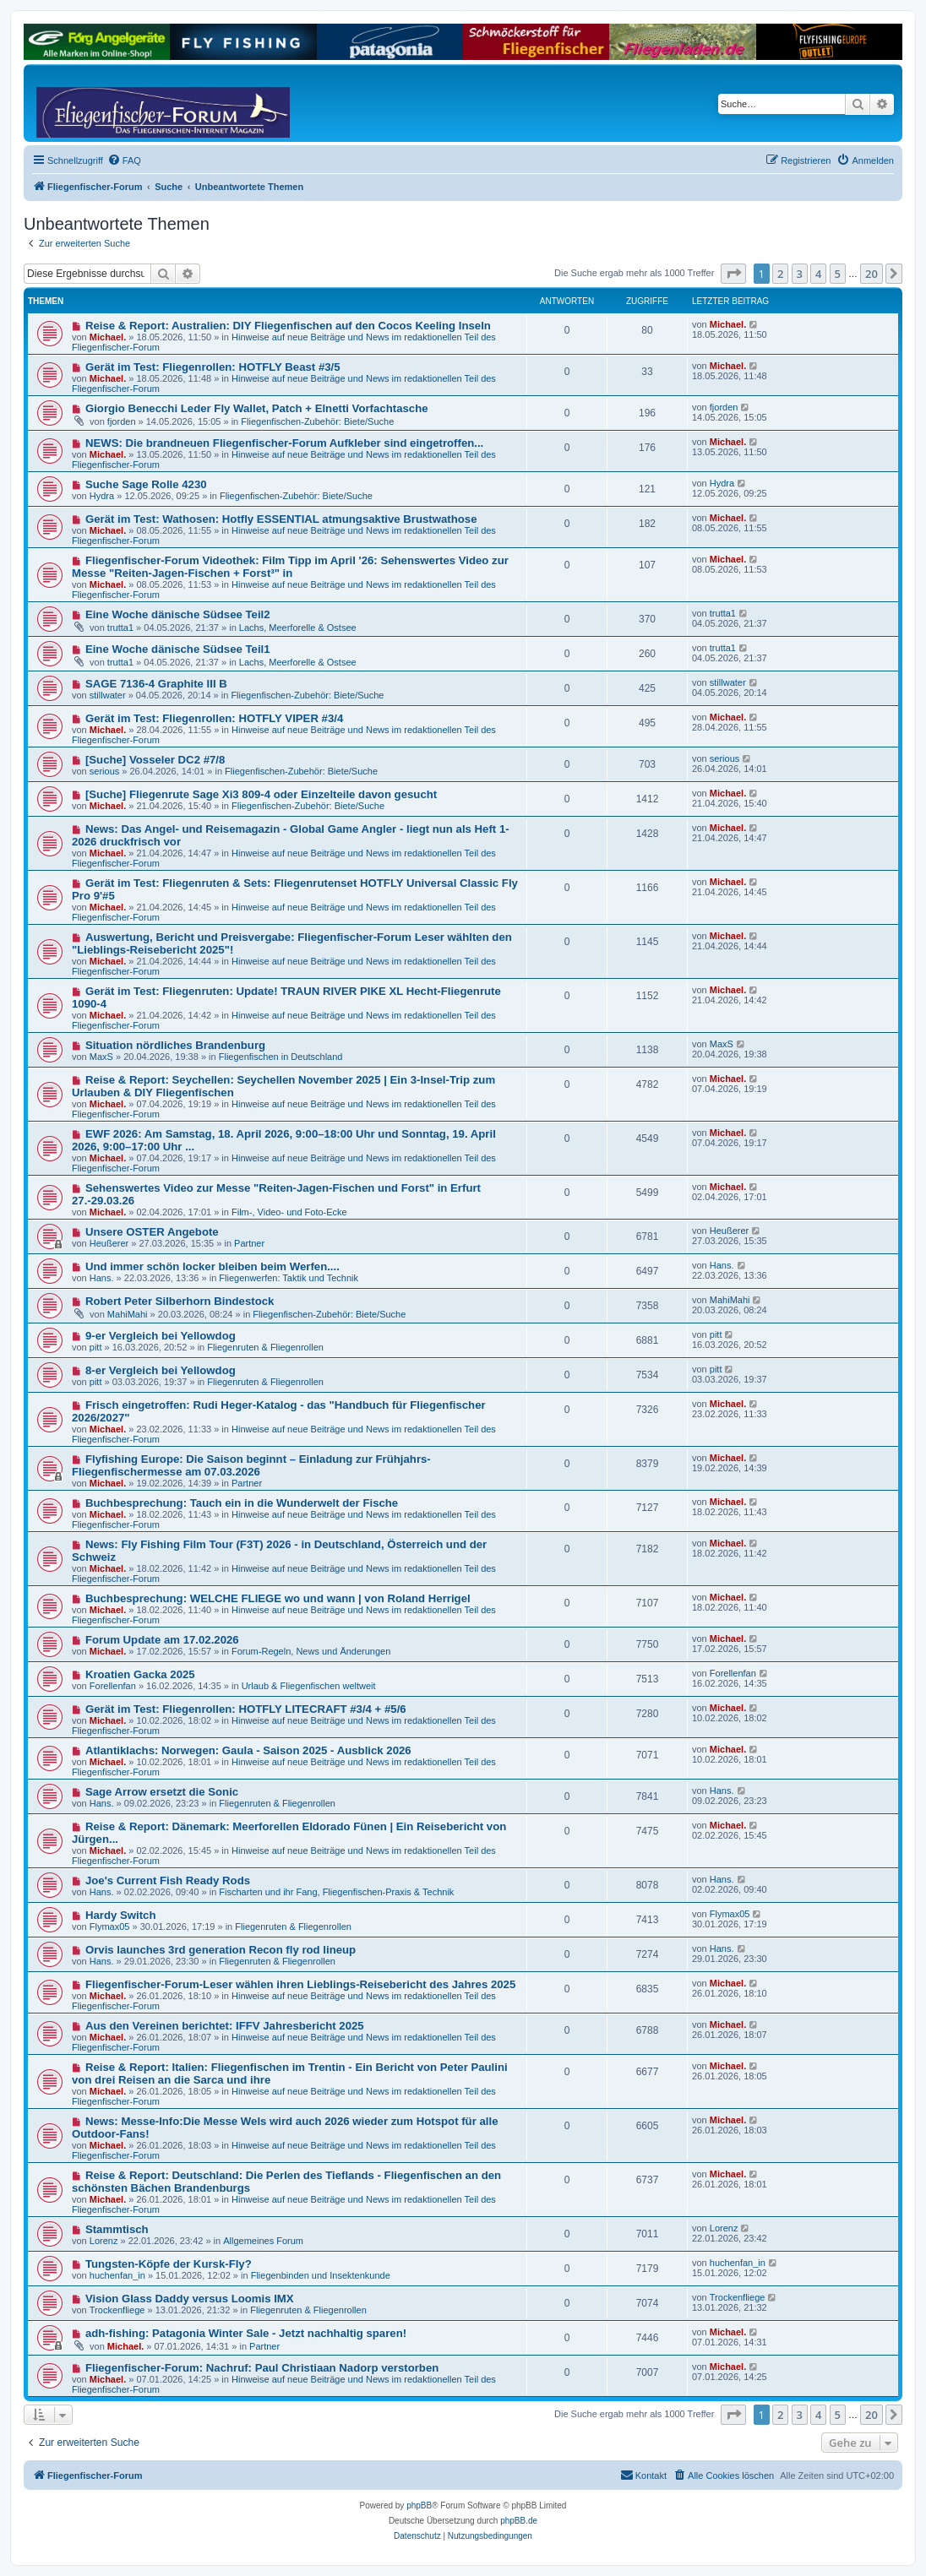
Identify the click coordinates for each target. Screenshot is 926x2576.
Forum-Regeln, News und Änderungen (311, 1651)
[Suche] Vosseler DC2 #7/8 (155, 759)
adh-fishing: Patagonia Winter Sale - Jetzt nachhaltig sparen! (245, 2333)
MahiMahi (127, 1314)
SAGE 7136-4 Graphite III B (156, 683)
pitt (96, 1347)
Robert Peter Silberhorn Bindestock (180, 1301)
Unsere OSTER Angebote (152, 1232)
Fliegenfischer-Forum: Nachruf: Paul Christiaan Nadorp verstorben (261, 2367)
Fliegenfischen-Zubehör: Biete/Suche (317, 421)
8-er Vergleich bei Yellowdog (160, 1370)
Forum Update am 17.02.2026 (162, 1639)
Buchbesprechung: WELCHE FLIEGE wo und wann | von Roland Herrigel (278, 1598)
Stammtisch (117, 2229)
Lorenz (104, 2241)
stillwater (108, 695)
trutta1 (120, 627)
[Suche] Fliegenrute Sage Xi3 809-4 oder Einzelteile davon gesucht (261, 794)
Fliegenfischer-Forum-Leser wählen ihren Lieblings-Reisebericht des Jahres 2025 (300, 1984)
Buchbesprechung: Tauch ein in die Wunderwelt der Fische (241, 1503)
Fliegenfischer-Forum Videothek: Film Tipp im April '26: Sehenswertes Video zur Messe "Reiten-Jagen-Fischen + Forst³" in (290, 566)
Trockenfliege (117, 2310)
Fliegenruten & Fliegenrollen (265, 1347)
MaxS (101, 1057)
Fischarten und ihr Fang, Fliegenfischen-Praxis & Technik (336, 1892)
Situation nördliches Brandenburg (175, 1045)
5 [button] (838, 273)
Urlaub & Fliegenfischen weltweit (309, 1686)
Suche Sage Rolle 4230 (146, 484)
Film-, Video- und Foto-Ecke (289, 1212)
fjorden (121, 421)
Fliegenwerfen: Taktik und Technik (288, 1278)
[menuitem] (124, 160)
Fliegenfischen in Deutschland (281, 1057)
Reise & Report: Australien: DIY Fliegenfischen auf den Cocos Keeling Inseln (288, 325)
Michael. (108, 337)
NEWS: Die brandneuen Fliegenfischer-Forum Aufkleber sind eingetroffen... (284, 443)
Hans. (102, 1278)
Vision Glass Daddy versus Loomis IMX (189, 2298)
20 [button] (871, 273)
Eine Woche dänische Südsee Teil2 (177, 614)
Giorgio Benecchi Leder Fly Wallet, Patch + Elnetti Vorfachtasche (256, 408)
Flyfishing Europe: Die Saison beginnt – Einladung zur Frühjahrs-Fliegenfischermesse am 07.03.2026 (251, 1465)
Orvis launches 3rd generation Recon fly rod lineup (220, 1949)
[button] (733, 274)
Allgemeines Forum (263, 2241)
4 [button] (818, 273)
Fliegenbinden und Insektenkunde (320, 2275)
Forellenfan (113, 1686)
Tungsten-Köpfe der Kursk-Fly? (168, 2264)
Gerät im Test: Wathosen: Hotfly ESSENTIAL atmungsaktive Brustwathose (281, 519)
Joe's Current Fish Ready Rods (167, 1880)
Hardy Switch (120, 1915)
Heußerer (109, 1243)
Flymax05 (110, 1926)
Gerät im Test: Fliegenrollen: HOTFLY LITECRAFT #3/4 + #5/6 (245, 1709)
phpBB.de (518, 2520)
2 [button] (780, 273)
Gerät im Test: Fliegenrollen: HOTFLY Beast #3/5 (212, 367)
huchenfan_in (117, 2275)
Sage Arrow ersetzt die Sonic (161, 1791)
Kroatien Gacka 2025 (140, 1674)
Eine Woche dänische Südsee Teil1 (177, 649)
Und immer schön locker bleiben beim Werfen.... (212, 1266)
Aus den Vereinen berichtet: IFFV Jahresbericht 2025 (224, 2025)
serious (104, 771)
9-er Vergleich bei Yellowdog (160, 1335)
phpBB (419, 2505)
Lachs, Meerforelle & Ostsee (298, 627)
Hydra (102, 496)
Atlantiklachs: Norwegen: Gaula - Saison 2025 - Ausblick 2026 (248, 1750)
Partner (249, 1243)
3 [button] (800, 273)
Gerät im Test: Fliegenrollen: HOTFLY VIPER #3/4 (214, 718)
